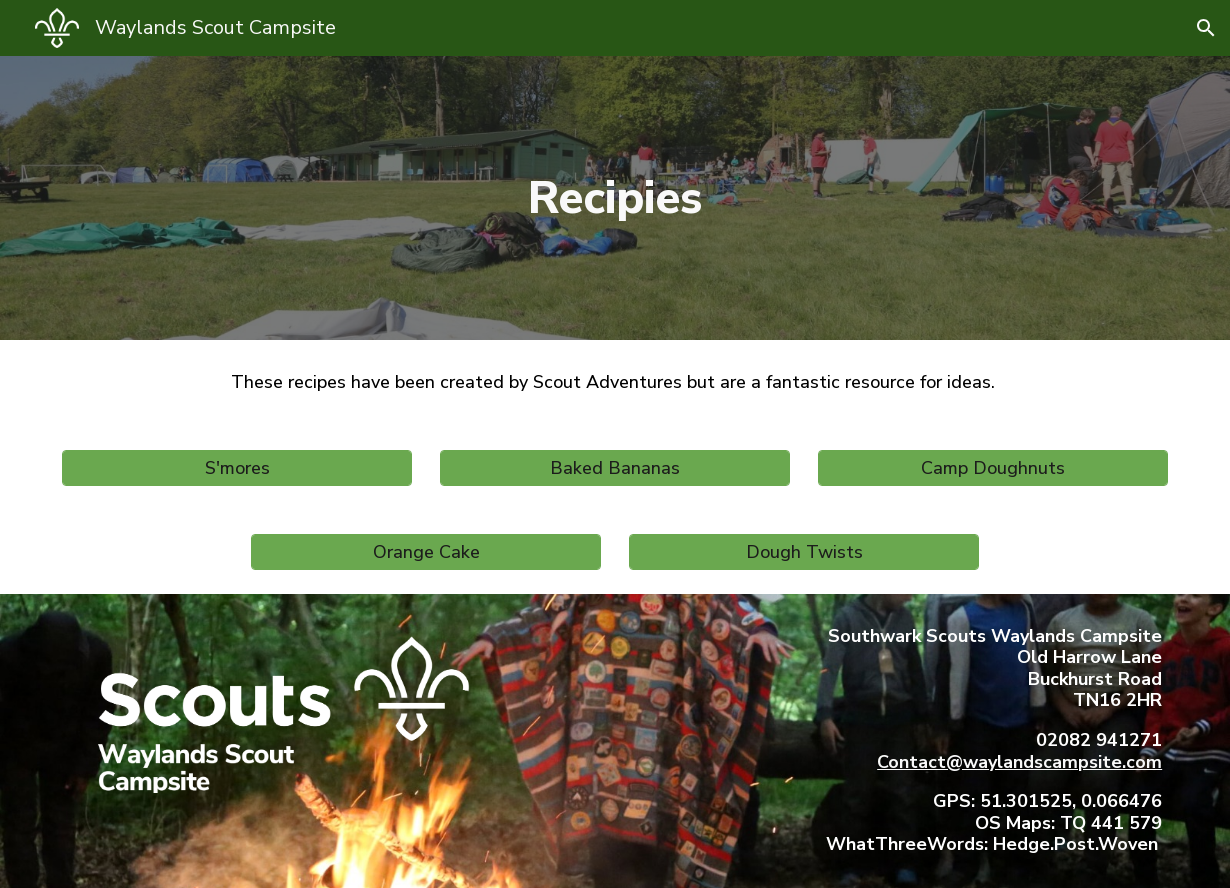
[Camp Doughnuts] (993, 468)
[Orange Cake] (426, 552)
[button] (1206, 28)
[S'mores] (237, 468)
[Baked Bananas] (615, 468)
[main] (615, 198)
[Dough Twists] (804, 552)
